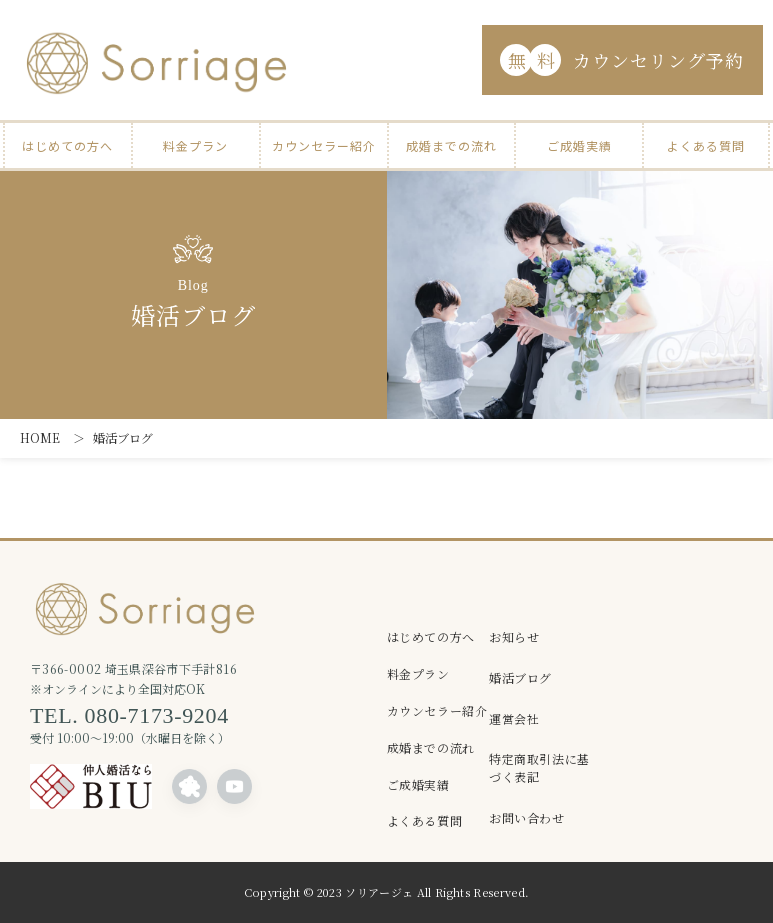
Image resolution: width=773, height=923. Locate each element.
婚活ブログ (520, 677)
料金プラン (195, 145)
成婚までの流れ (451, 145)
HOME (40, 437)
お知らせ (514, 636)
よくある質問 (706, 145)
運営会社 (514, 718)
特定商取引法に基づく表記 (539, 767)
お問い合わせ (527, 817)
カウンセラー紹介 (324, 145)
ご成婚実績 (579, 145)
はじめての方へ (67, 145)
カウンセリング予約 (622, 60)
